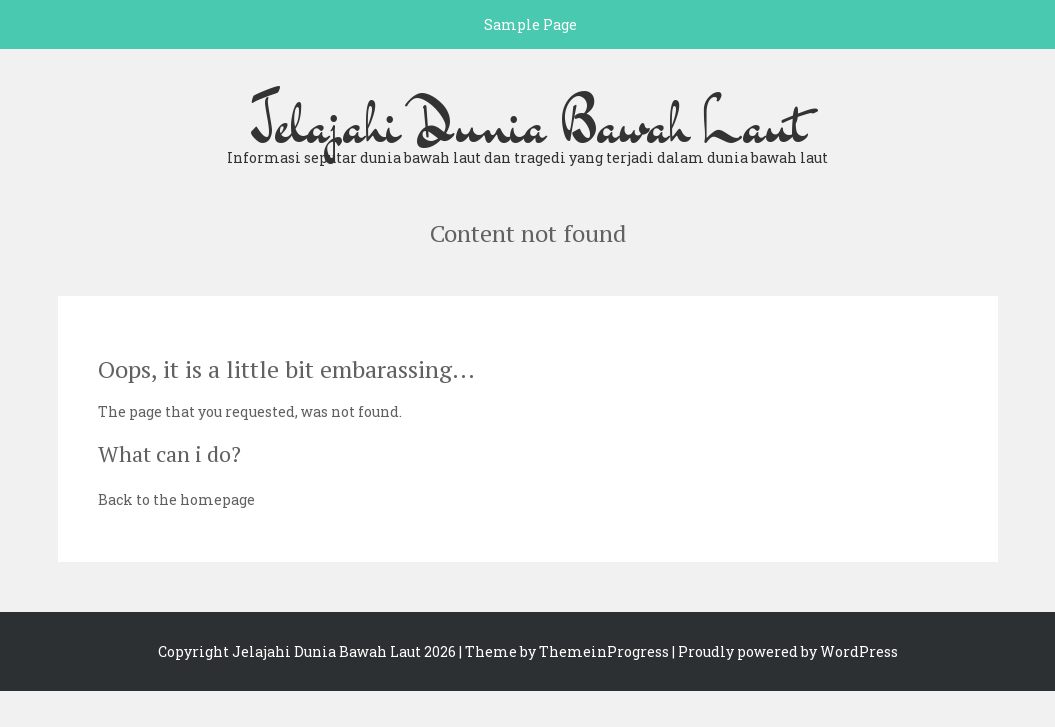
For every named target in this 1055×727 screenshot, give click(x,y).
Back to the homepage (176, 499)
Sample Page (530, 24)
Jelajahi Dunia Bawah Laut (528, 124)
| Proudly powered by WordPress (785, 651)
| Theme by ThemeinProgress (564, 651)
